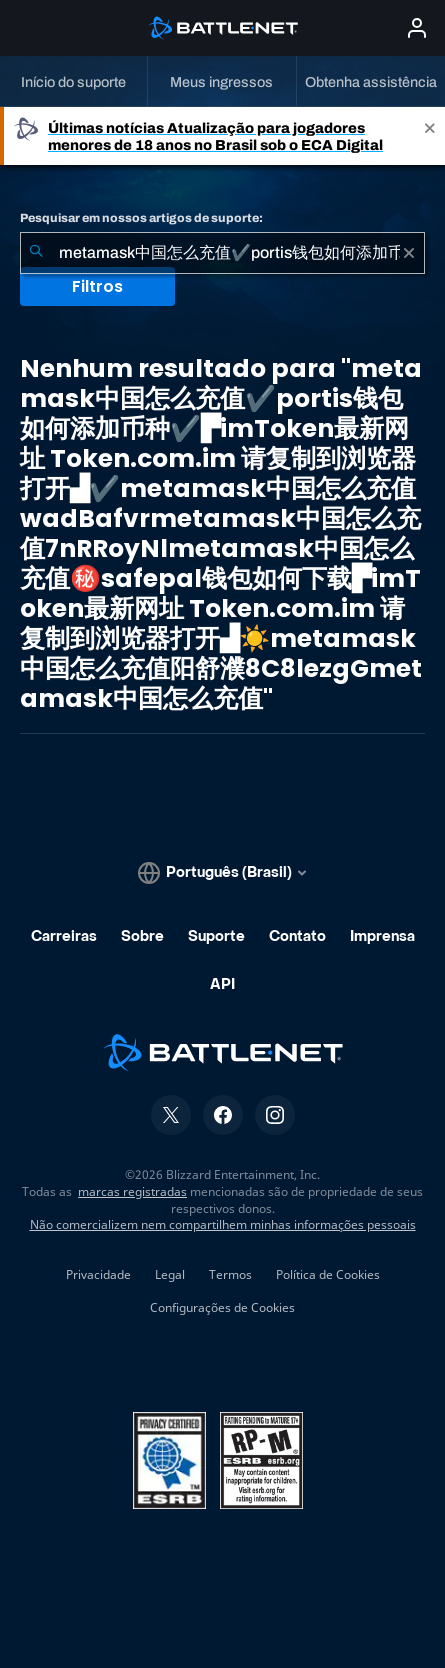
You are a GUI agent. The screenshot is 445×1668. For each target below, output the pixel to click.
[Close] (430, 136)
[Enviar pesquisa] (36, 253)
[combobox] (222, 253)
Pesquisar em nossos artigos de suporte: (141, 218)
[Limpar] (409, 253)
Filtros (97, 286)
